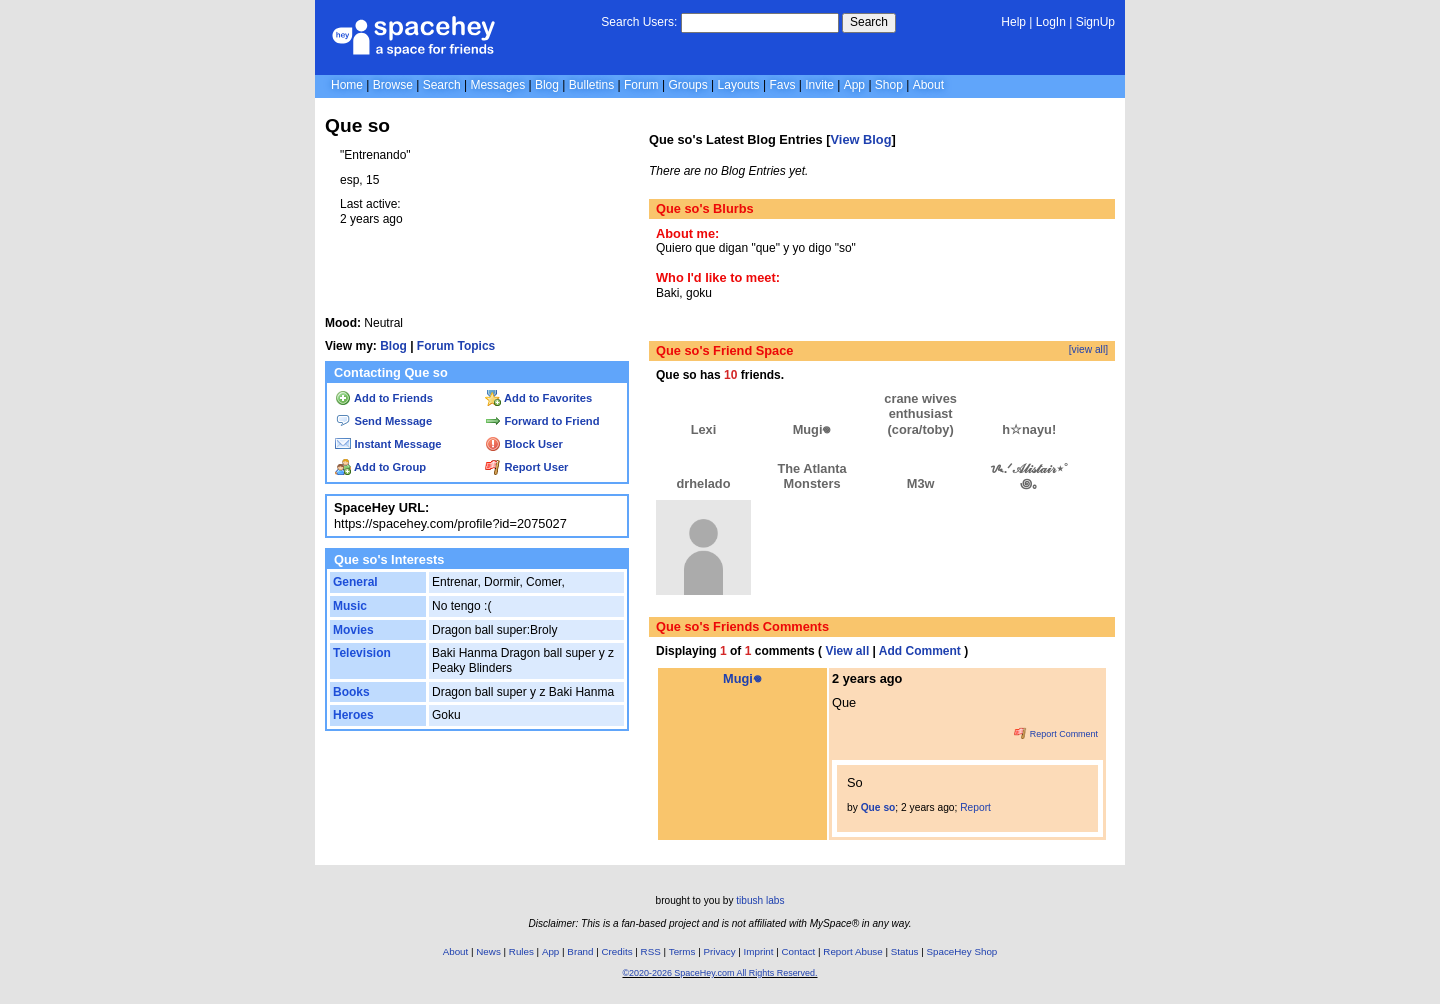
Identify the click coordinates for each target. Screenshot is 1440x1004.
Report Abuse (852, 951)
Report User (526, 467)
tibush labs (760, 900)
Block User (524, 444)
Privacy (719, 951)
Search (869, 22)
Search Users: (639, 22)
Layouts (739, 85)
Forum (641, 85)
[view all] (1088, 349)
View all (847, 651)
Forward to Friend (542, 421)
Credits (617, 951)
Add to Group (380, 467)
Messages (497, 85)
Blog (547, 85)
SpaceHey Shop (962, 951)
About (928, 85)
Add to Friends (384, 398)
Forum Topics (456, 346)
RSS (651, 951)
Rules (521, 951)
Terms (682, 951)
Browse (393, 85)
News (488, 951)
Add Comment (920, 651)
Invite (819, 85)
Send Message (383, 421)
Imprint (759, 951)
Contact (799, 951)
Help (1013, 22)
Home (347, 85)
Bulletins (591, 85)
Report (975, 807)
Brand (580, 951)
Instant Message (388, 444)
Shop (889, 85)
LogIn (1051, 22)
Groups (687, 85)
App (854, 85)
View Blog (861, 139)
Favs (782, 85)
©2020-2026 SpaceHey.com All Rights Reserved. (719, 973)
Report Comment (1056, 734)
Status (905, 951)
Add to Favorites (538, 398)
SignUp (1095, 22)
